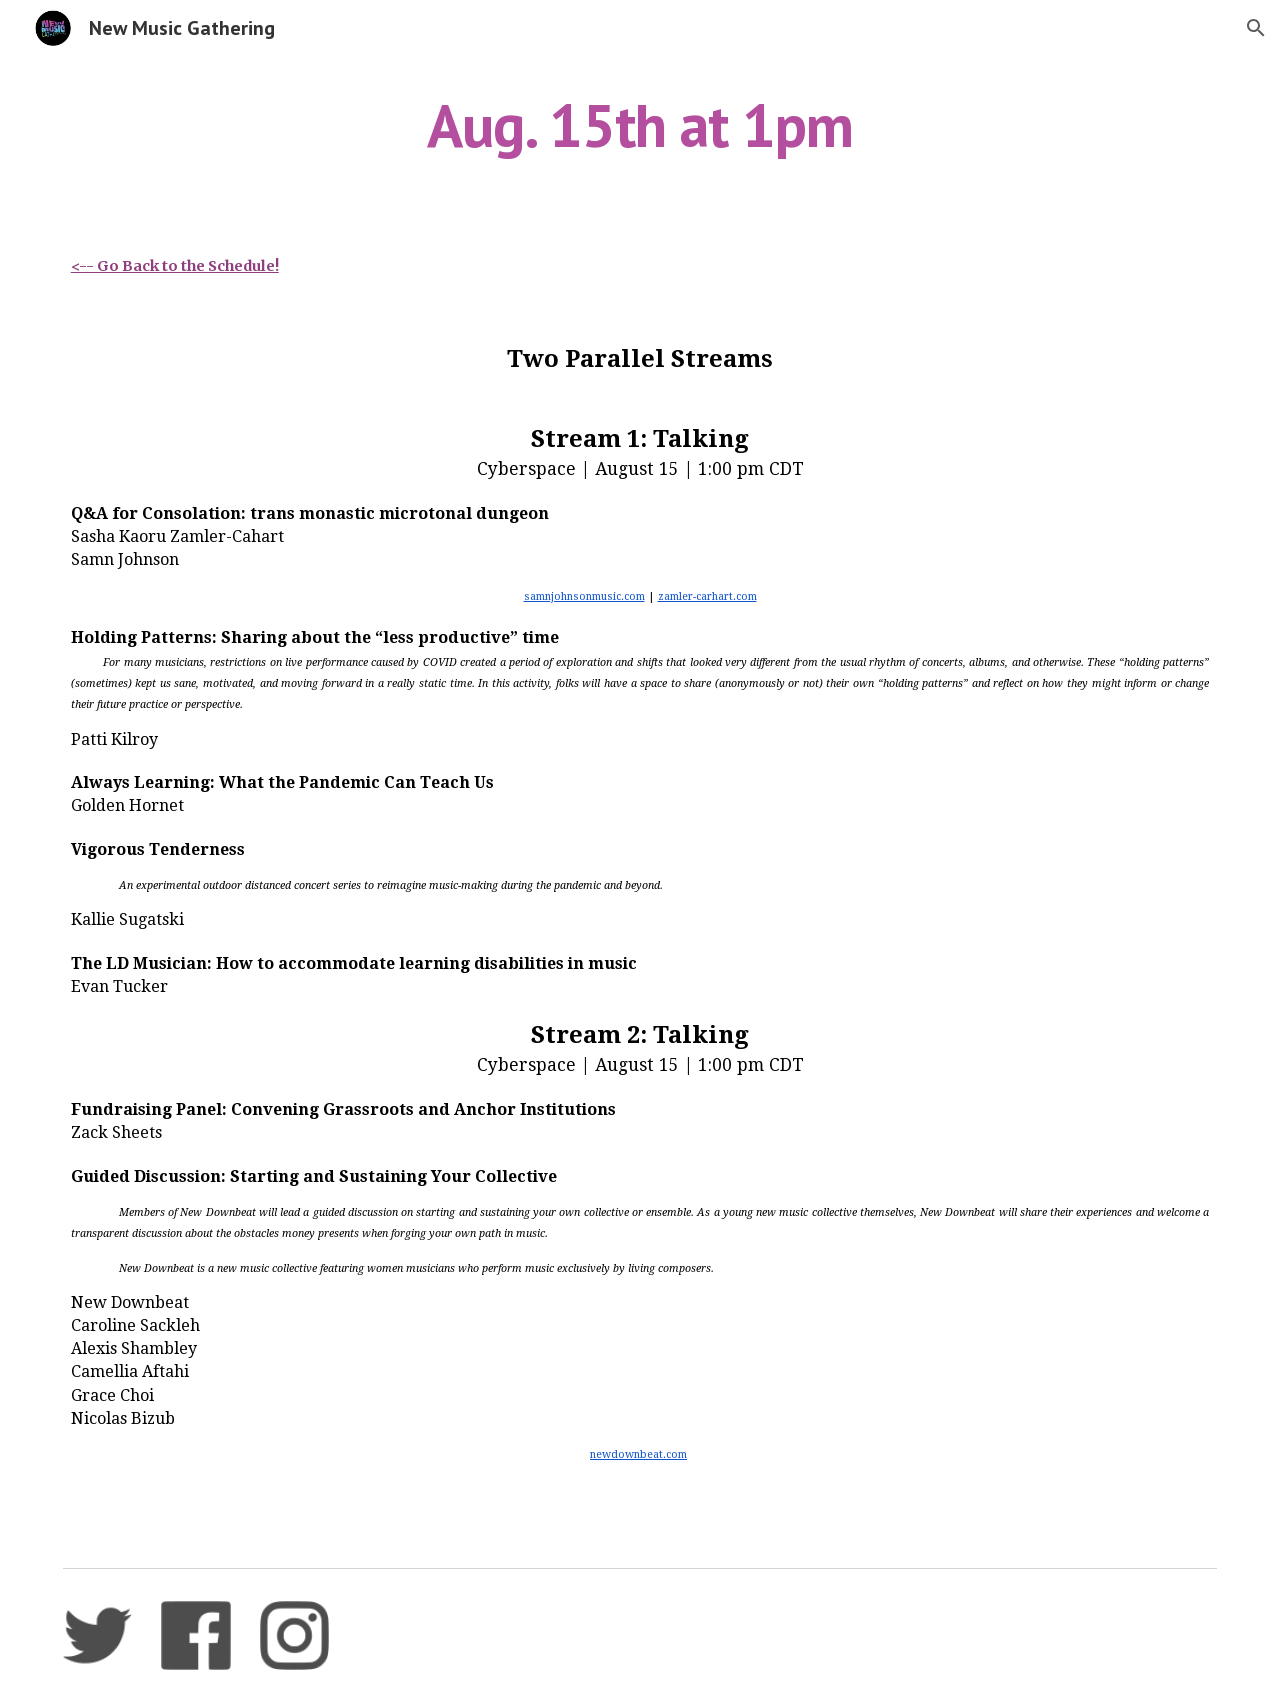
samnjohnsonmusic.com (584, 596)
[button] (1256, 28)
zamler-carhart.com (707, 596)
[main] (640, 125)
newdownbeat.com (638, 1454)
